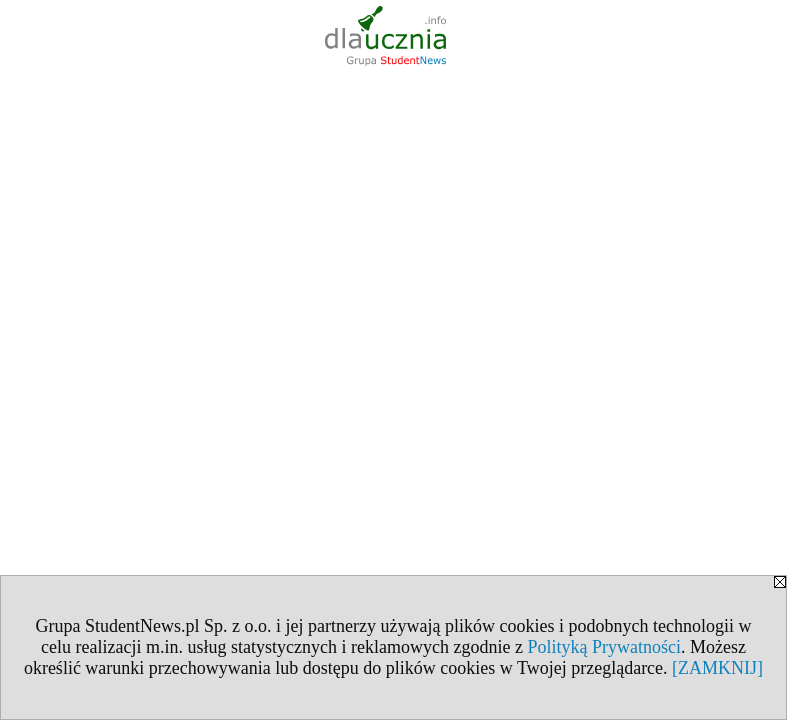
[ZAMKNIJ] (717, 668)
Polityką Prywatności (604, 647)
